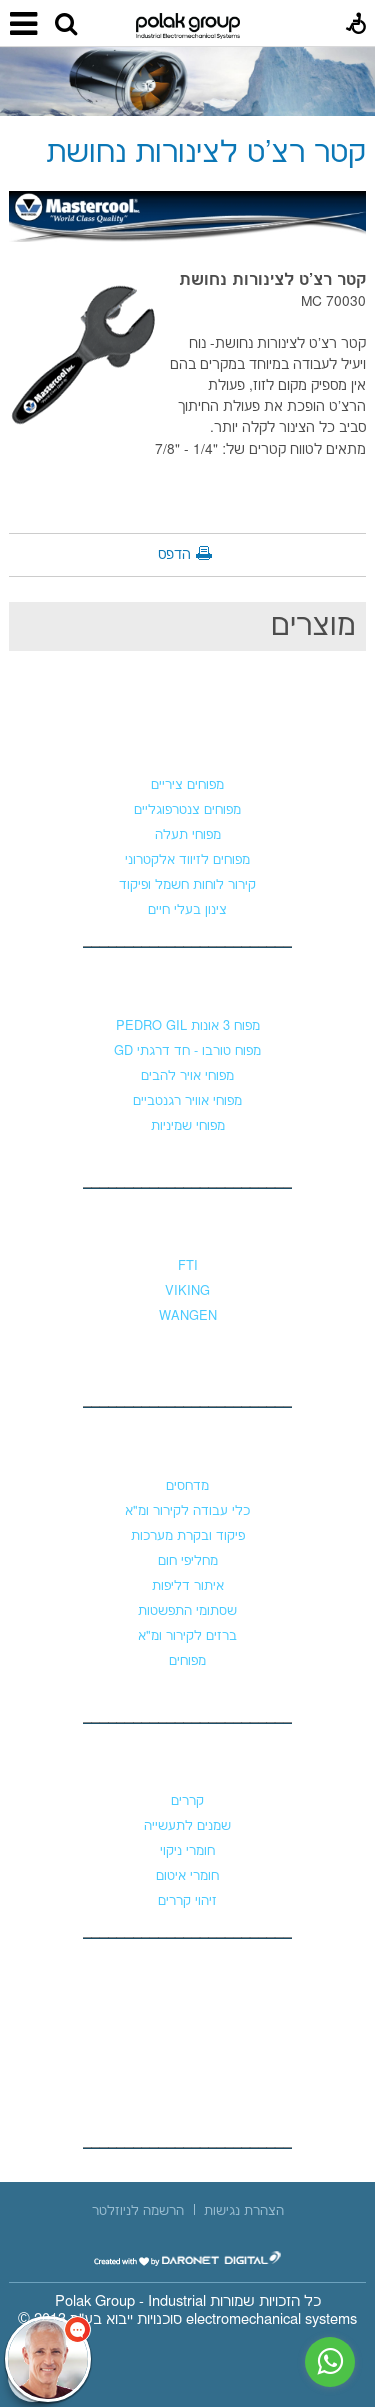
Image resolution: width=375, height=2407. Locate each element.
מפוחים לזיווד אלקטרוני (187, 860)
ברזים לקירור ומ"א (187, 1636)
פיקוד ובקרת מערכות (188, 1536)
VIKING (187, 1291)
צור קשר (188, 1975)
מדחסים (187, 1486)
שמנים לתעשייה (187, 1826)
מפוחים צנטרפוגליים (187, 810)
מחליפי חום (188, 1561)
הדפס (174, 555)
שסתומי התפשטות (187, 1611)
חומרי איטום (187, 1876)
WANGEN (188, 1316)
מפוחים (188, 745)
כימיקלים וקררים (188, 1761)
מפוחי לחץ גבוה (188, 986)
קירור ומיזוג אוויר (187, 1446)
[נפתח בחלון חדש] (188, 2259)
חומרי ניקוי (187, 1851)
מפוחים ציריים (187, 785)
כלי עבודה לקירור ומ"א (187, 1511)
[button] (66, 25)
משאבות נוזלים (188, 1226)
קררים (187, 1801)
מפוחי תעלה (188, 835)
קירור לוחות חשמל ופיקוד (187, 885)
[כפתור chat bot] (48, 2359)
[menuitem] (244, 2211)
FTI (188, 1266)
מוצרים (313, 626)
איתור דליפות (188, 1586)
